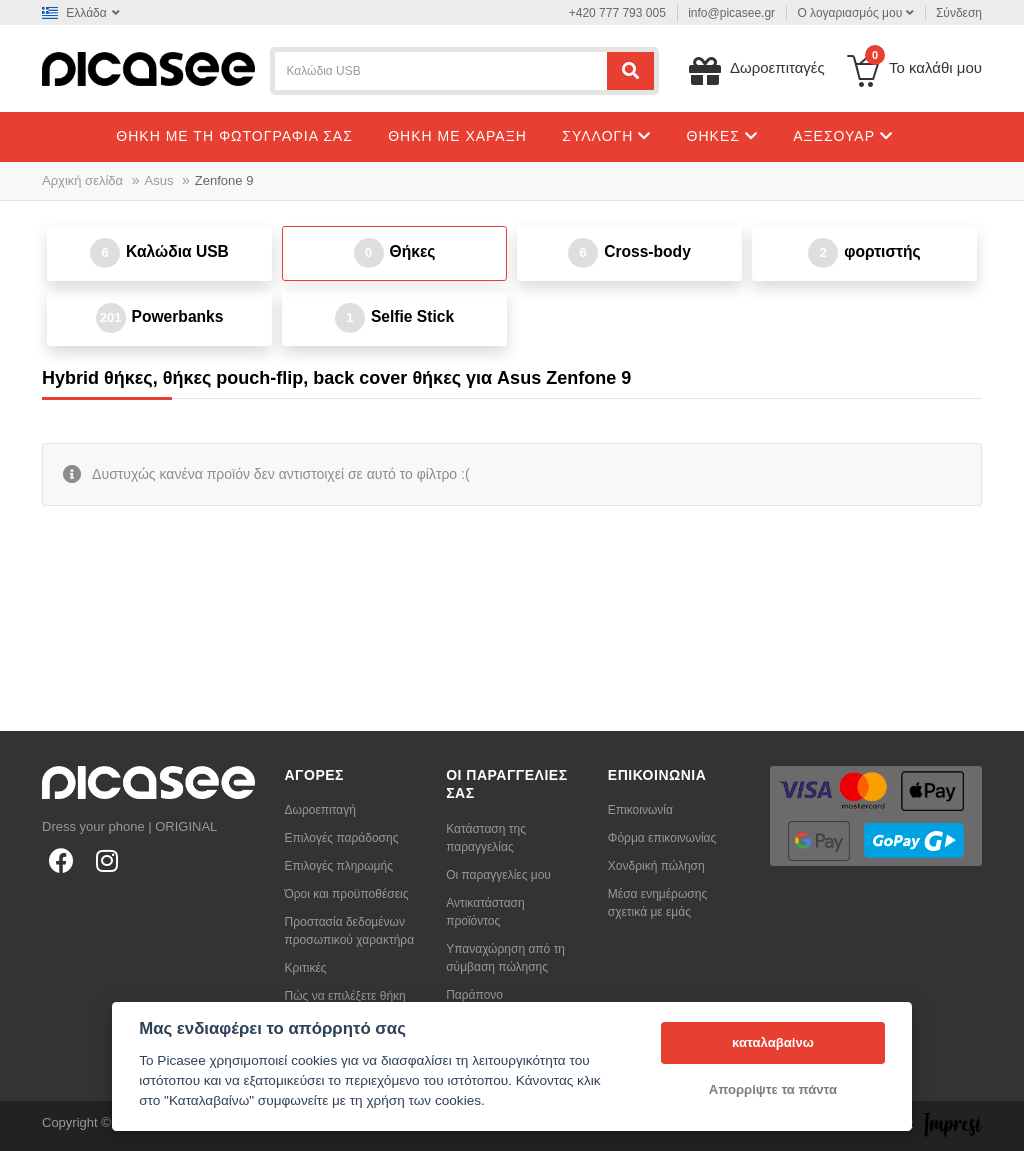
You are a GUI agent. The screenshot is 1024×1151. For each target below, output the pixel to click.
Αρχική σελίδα (82, 180)
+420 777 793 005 (617, 13)
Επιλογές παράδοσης (342, 838)
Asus (159, 180)
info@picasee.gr (731, 13)
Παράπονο (474, 995)
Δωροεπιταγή (320, 810)
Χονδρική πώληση (656, 866)
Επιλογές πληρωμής (339, 866)
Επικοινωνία (640, 810)
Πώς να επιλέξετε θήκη (345, 996)
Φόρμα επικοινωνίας (662, 838)
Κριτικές (306, 968)
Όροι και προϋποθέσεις (347, 894)
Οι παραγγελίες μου (498, 875)
